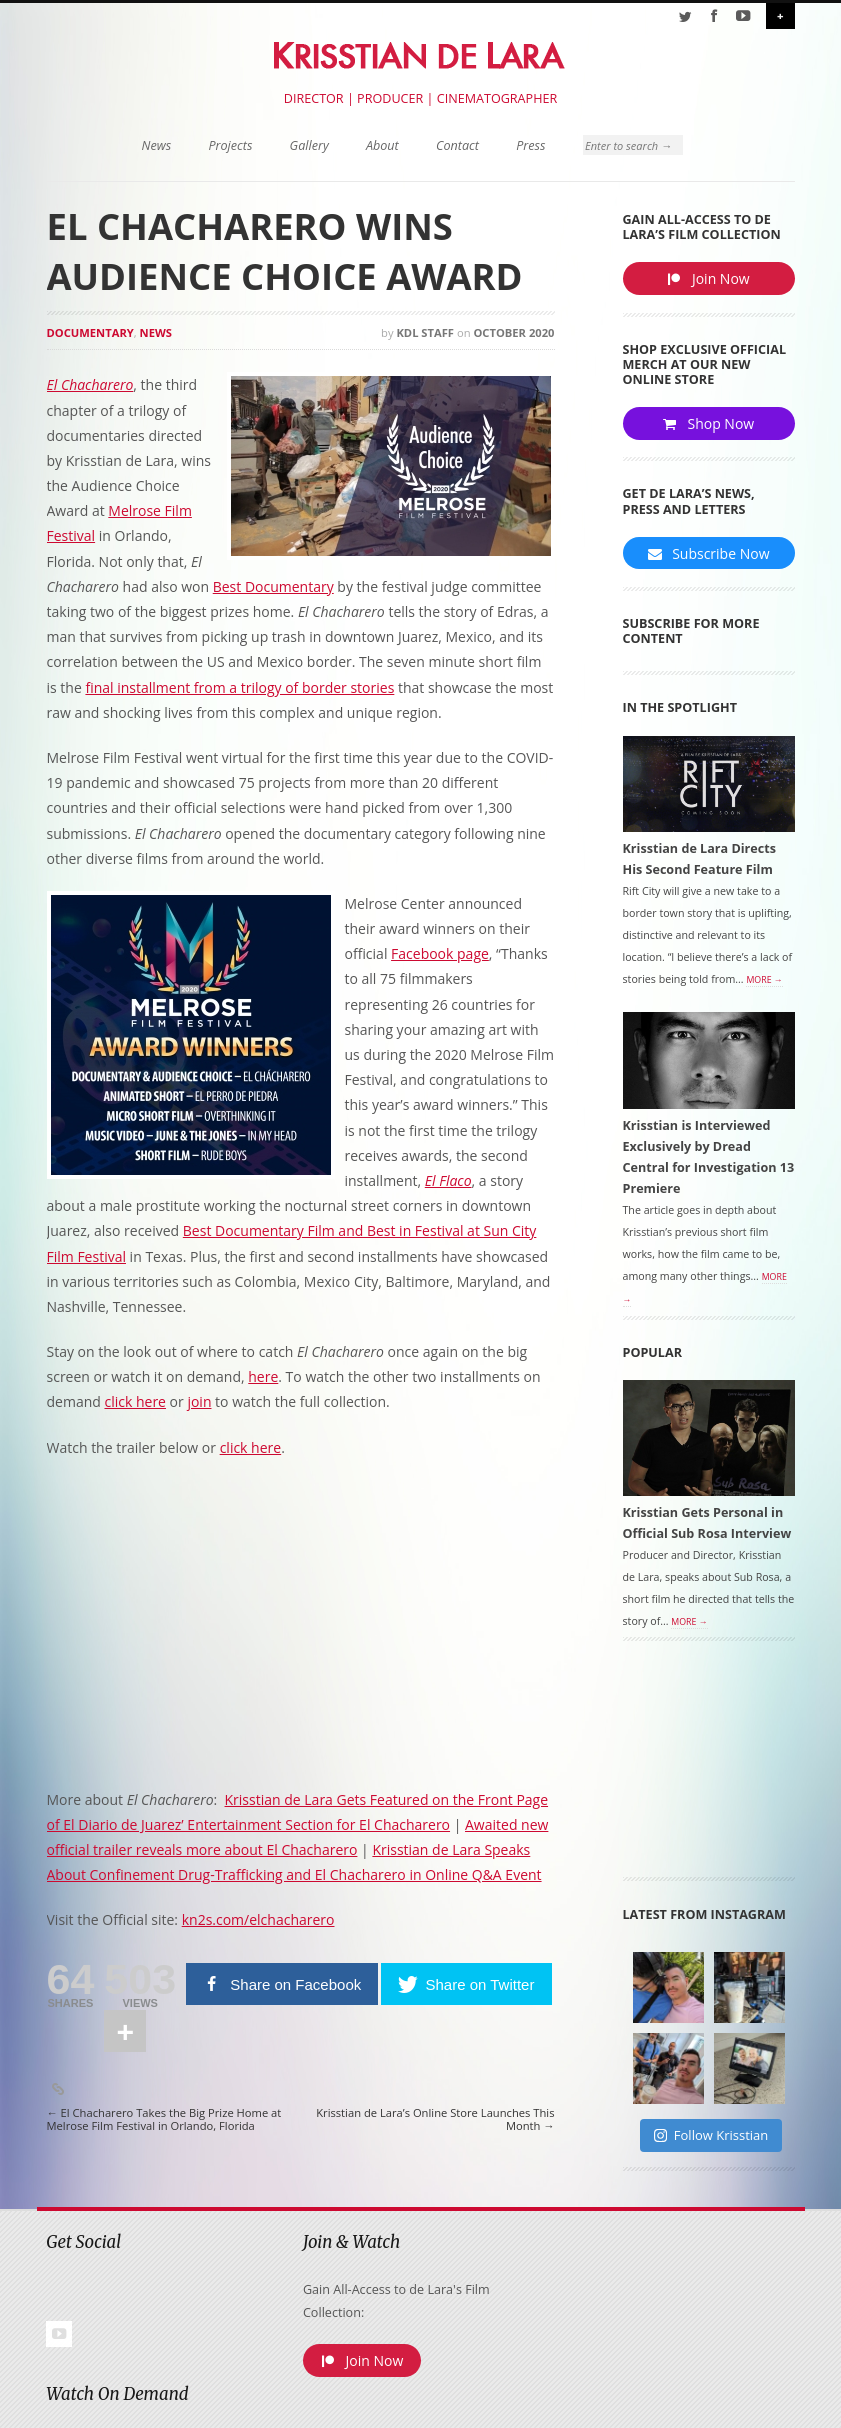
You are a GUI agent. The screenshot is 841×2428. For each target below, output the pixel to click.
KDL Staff (425, 332)
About (382, 145)
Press (530, 145)
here (263, 1376)
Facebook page (440, 953)
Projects (230, 145)
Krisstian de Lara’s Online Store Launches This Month (435, 2119)
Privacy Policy (704, 2410)
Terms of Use (627, 2410)
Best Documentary (273, 586)
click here (135, 1401)
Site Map (772, 2410)
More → (764, 982)
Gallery (309, 145)
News (157, 145)
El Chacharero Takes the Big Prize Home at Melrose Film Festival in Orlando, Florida (164, 2119)
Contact (457, 145)
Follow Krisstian (711, 2136)
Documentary (90, 332)
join (199, 1401)
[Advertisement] (732, 1768)
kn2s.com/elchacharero (258, 1919)
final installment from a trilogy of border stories (239, 687)
